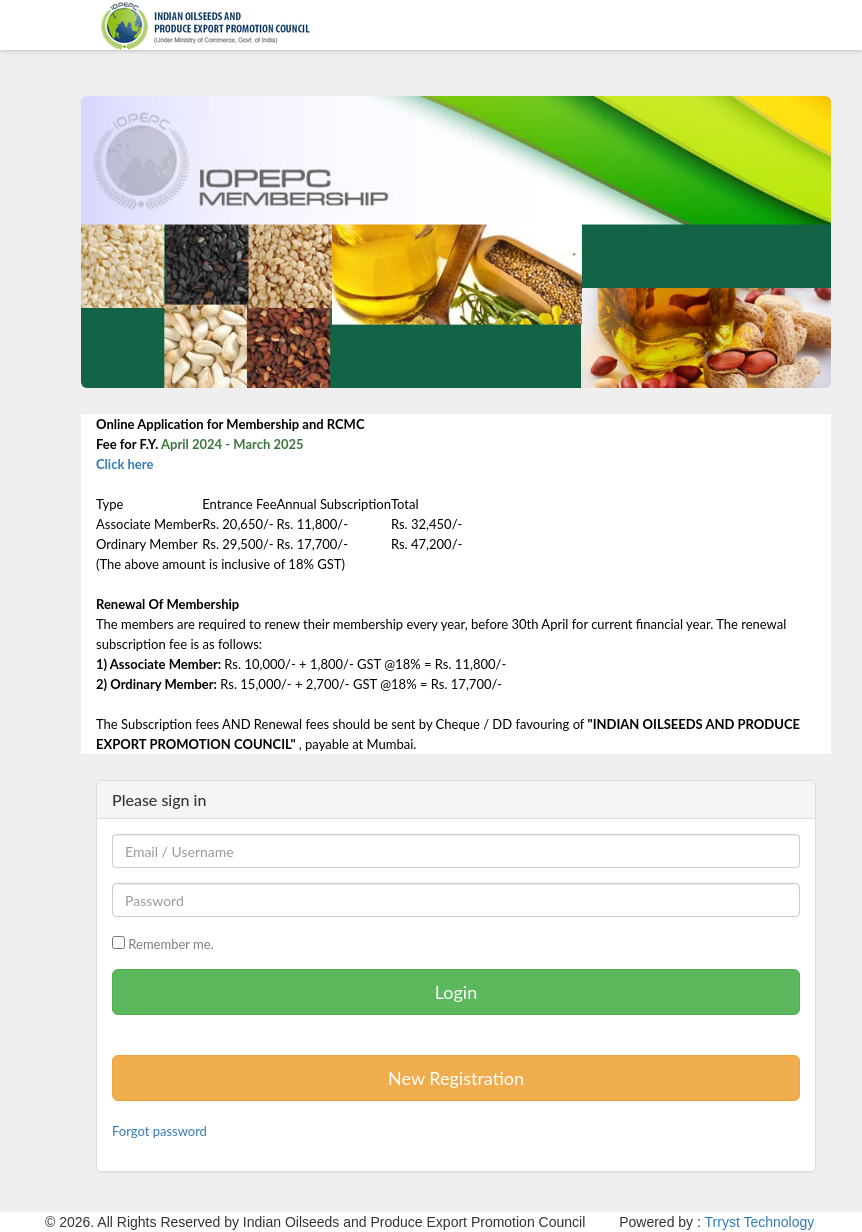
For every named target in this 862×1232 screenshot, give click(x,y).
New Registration (456, 1078)
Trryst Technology (760, 1222)
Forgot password (159, 1131)
